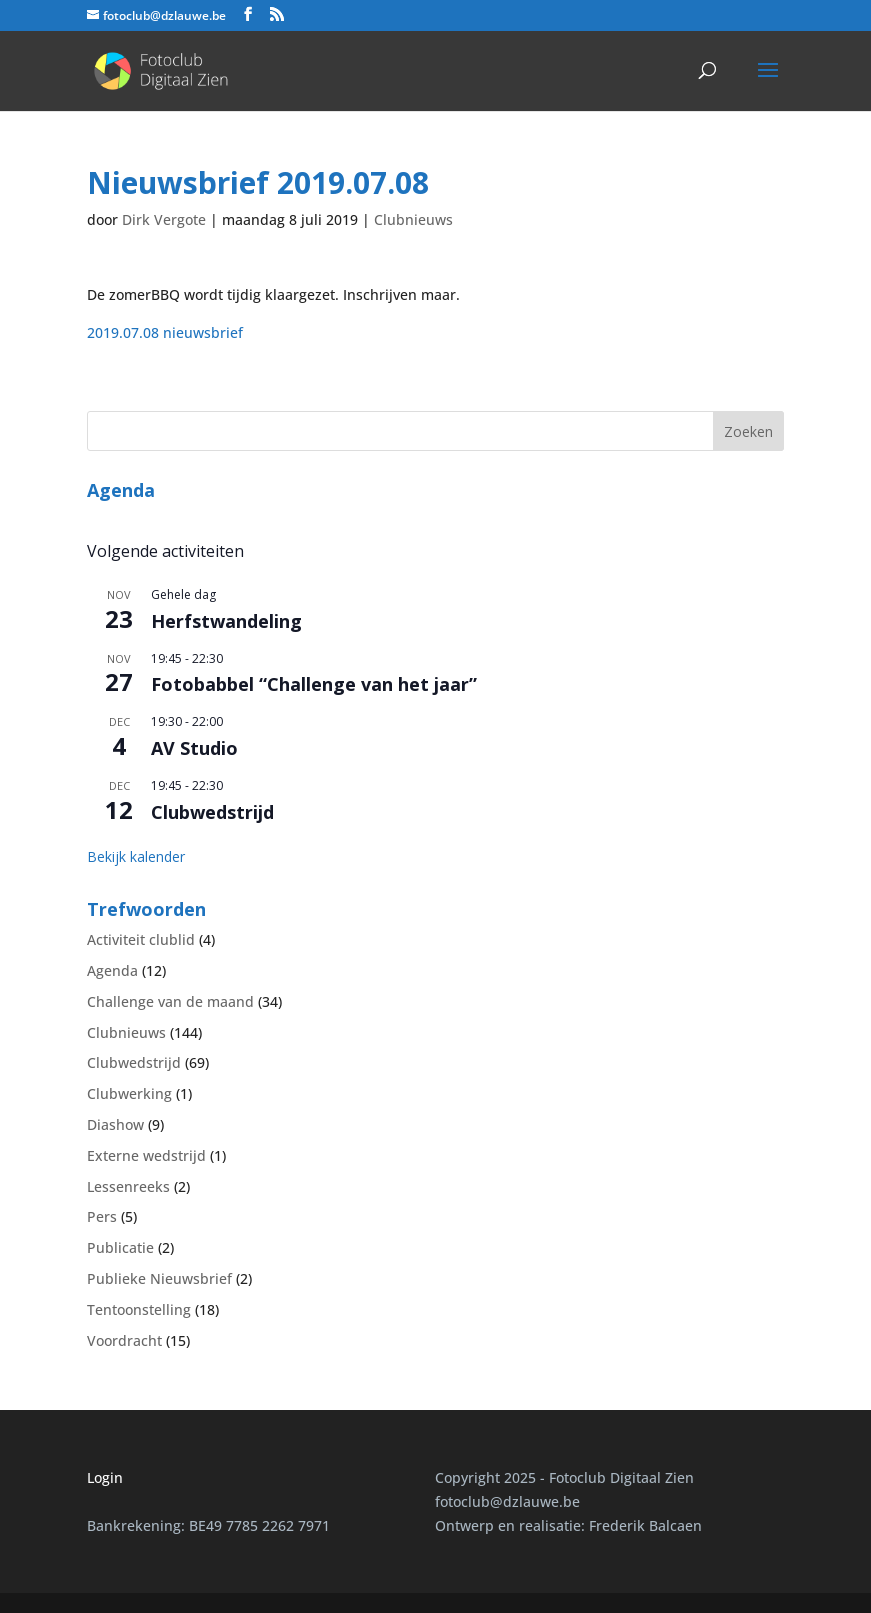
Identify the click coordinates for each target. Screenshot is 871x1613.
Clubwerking (129, 1093)
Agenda (112, 970)
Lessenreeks (128, 1186)
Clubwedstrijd (212, 812)
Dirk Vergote (164, 219)
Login (105, 1477)
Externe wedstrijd (146, 1155)
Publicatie (120, 1247)
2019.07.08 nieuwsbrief (165, 332)
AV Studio (194, 748)
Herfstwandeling (226, 621)
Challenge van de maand (170, 1001)
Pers (102, 1216)
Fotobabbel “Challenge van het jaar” (314, 684)
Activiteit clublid (141, 939)
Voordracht (124, 1340)
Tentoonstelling (139, 1309)
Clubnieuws (413, 219)
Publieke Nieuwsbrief (159, 1278)
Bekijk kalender (136, 856)
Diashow (115, 1124)
